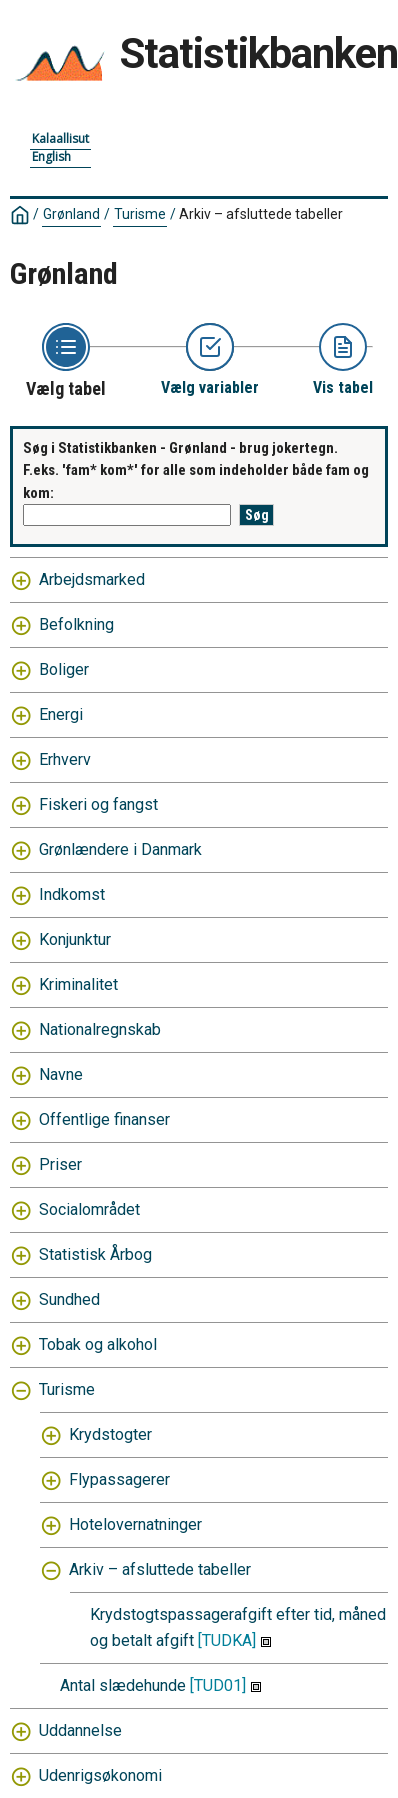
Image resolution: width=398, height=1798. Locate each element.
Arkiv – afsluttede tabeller (261, 214)
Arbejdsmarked (92, 579)
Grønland (71, 214)
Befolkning (76, 624)
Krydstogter (110, 1434)
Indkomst (72, 894)
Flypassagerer (119, 1479)
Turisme (140, 214)
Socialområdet (89, 1209)
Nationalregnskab (100, 1029)
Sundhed (69, 1299)
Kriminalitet (78, 984)
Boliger (64, 669)
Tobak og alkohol (98, 1344)
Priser (60, 1164)
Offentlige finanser (104, 1119)
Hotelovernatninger (135, 1524)
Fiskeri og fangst (98, 804)
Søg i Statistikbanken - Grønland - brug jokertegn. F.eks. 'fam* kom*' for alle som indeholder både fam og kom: (196, 470)
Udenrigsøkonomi (100, 1775)
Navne (61, 1074)
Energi (61, 714)
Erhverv (65, 759)
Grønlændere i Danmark (120, 849)
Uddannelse (80, 1730)
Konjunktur (75, 939)
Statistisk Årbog (95, 1254)
